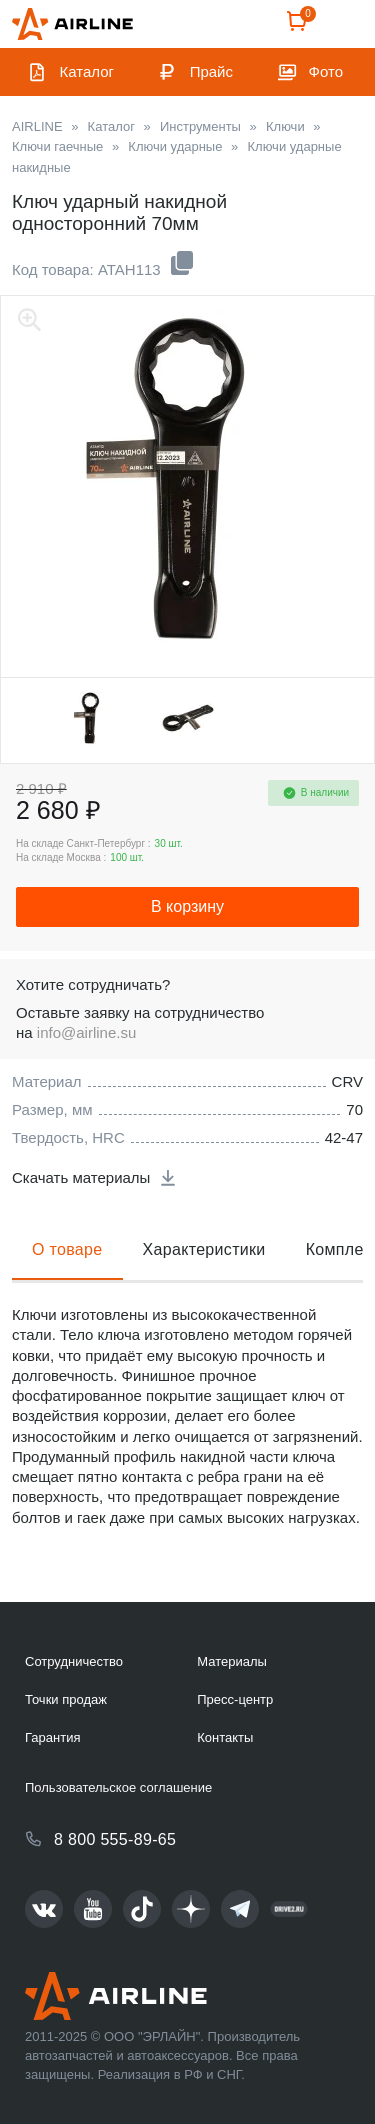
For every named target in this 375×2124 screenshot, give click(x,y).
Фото (326, 71)
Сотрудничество (74, 1661)
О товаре (67, 1249)
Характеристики (204, 1249)
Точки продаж (66, 1699)
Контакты (225, 1737)
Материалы (232, 1661)
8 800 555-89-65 (115, 1839)
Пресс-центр (235, 1699)
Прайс (211, 71)
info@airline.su (86, 1032)
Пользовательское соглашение (118, 1787)
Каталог (87, 71)
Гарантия (52, 1737)
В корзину (187, 906)
